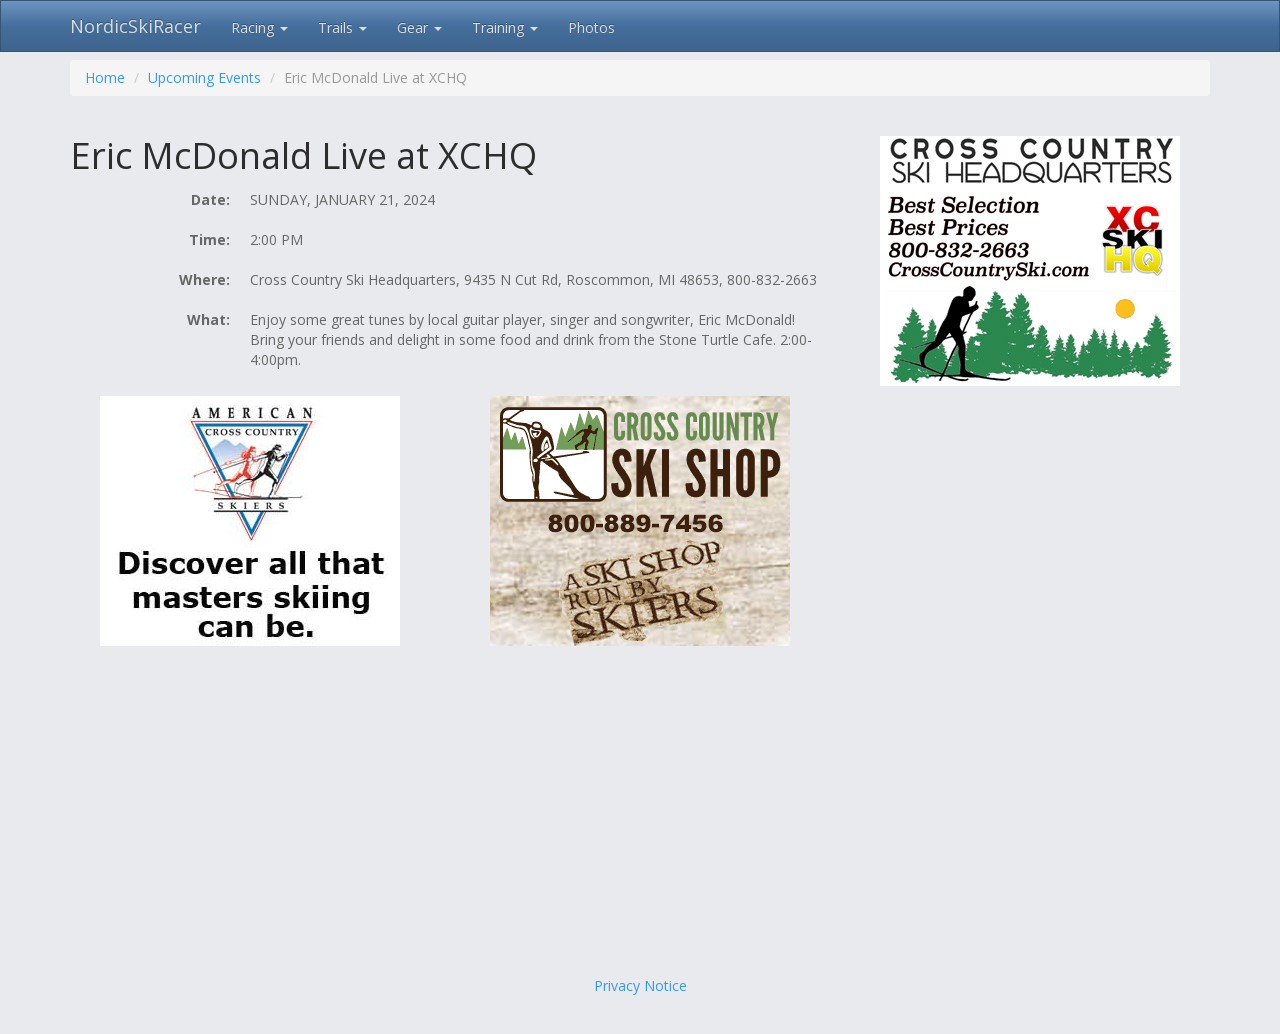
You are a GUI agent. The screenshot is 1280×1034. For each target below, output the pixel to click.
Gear (419, 27)
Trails (342, 27)
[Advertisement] (640, 816)
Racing (259, 27)
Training (505, 27)
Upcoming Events (204, 77)
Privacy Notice (640, 985)
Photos (591, 27)
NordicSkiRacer (135, 26)
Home (105, 77)
